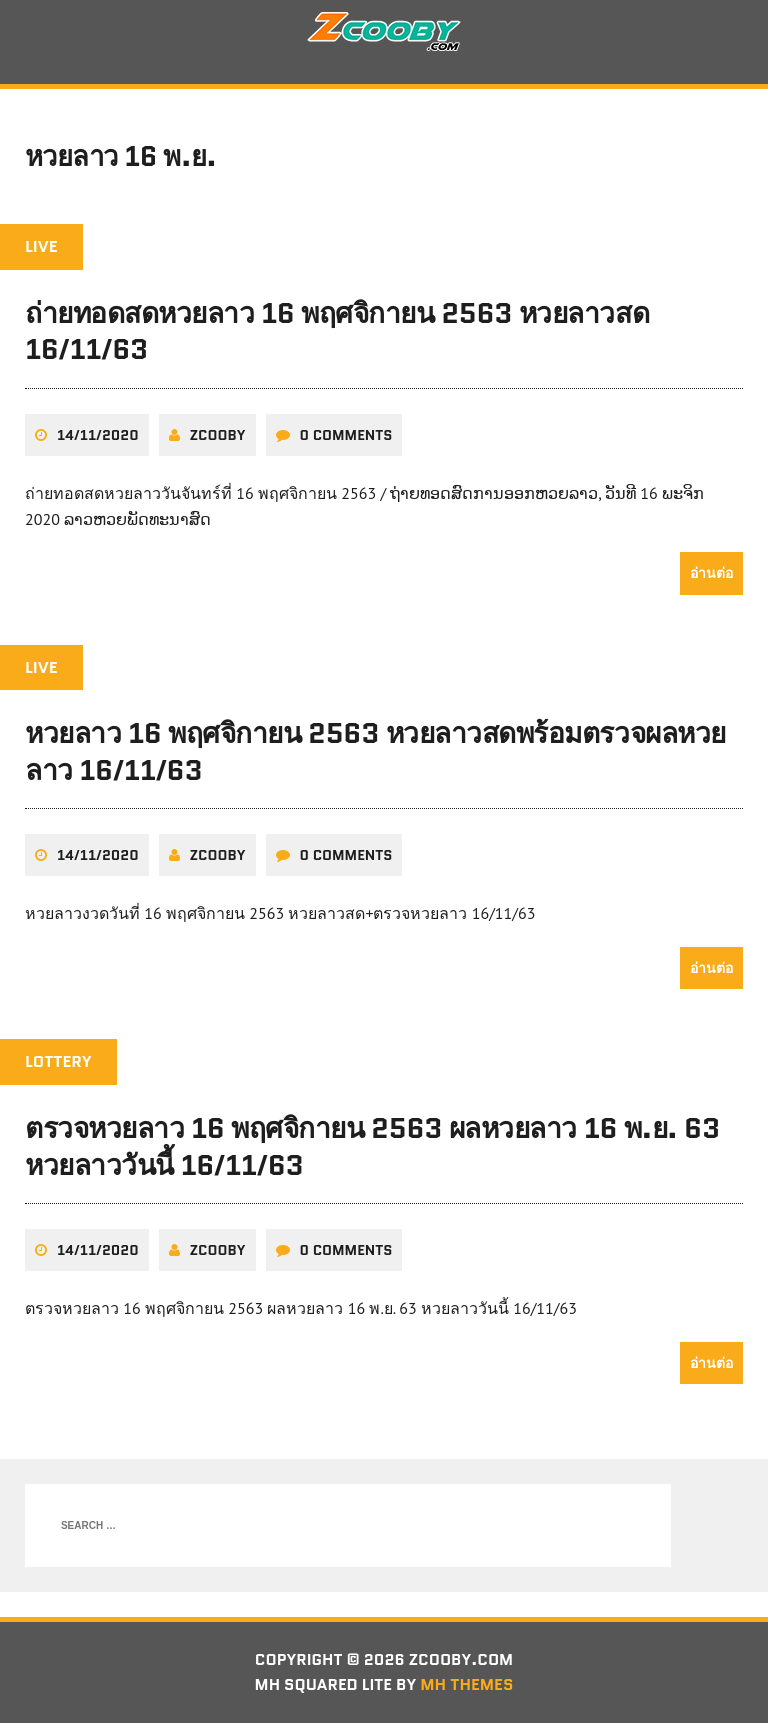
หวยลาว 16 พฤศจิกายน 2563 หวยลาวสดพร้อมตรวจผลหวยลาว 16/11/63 (375, 753)
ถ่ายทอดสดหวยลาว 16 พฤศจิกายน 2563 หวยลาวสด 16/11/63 (337, 333)
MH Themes (468, 1686)
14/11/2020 (98, 436)
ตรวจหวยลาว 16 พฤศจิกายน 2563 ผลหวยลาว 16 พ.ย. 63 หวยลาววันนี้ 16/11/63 (372, 1148)
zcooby (218, 436)
